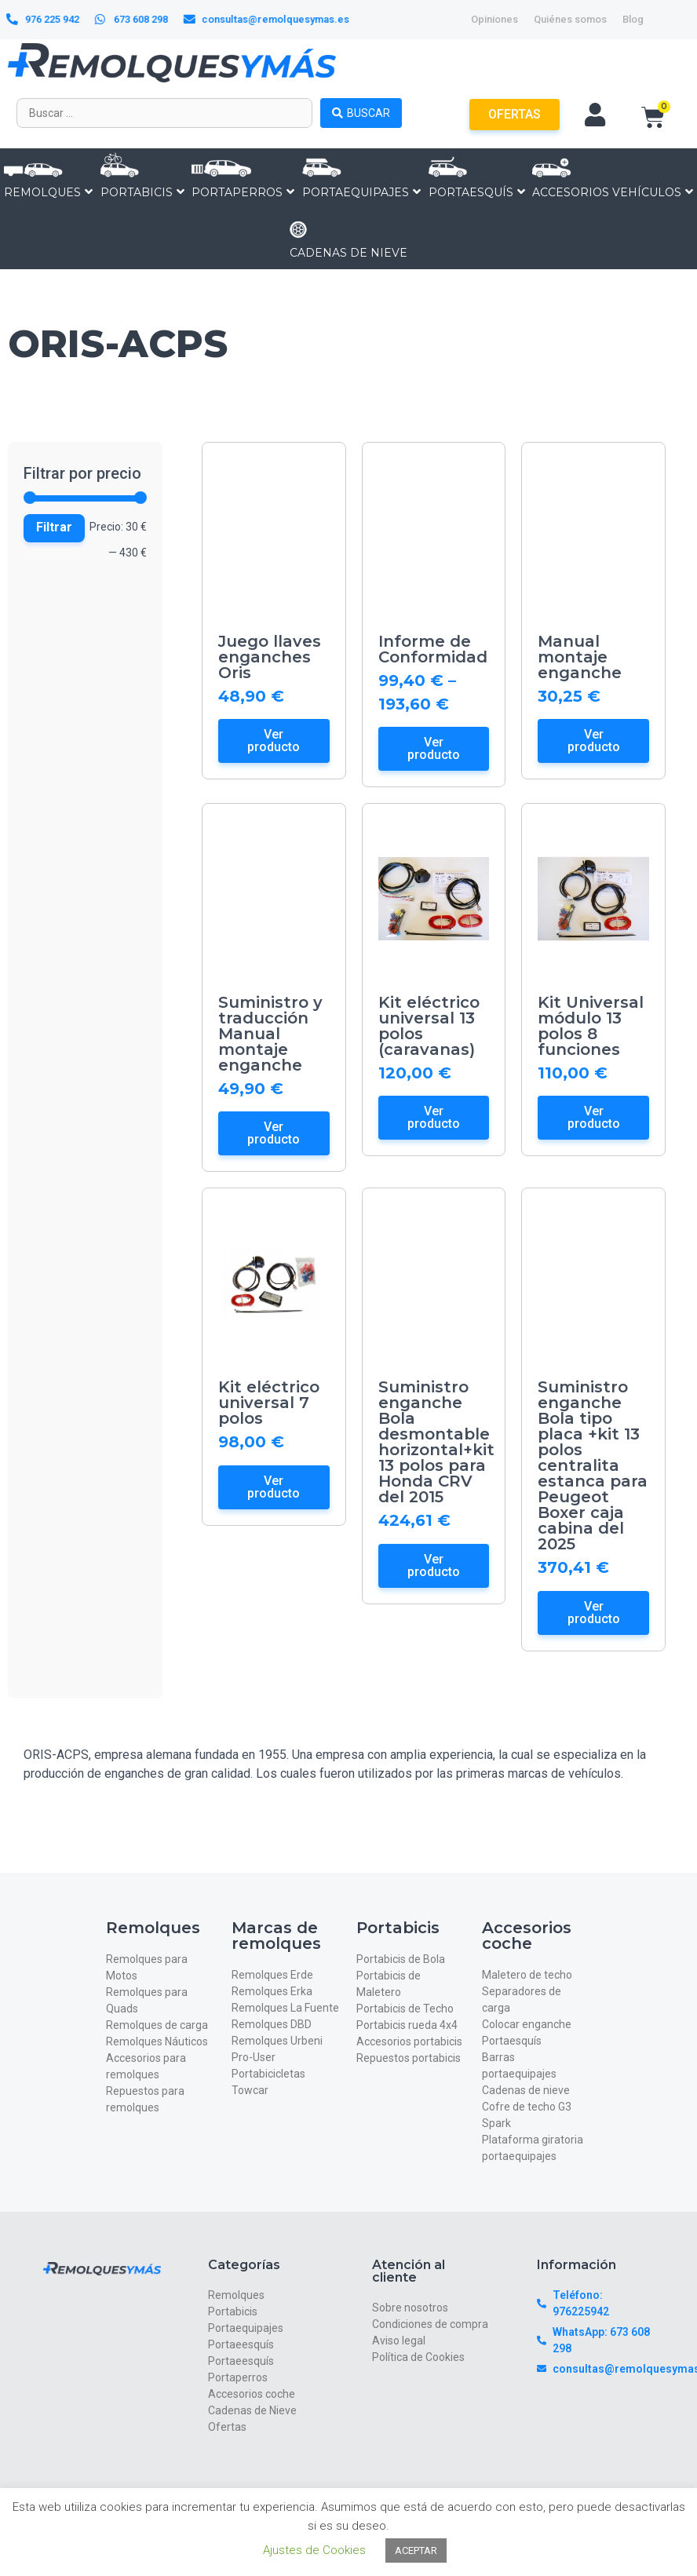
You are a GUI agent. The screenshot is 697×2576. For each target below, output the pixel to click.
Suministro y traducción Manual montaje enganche (270, 1034)
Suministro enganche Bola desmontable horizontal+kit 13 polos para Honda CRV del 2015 (436, 1441)
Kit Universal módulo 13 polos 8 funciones (591, 1026)
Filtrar (54, 527)
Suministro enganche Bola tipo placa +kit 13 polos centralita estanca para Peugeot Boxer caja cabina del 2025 (593, 1465)
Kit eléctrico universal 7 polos (268, 1402)
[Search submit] (361, 113)
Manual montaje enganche (580, 657)
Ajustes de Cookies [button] (314, 2550)
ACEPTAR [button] (416, 2550)
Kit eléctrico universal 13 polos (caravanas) (429, 1026)
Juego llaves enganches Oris (269, 657)
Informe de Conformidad (432, 649)
